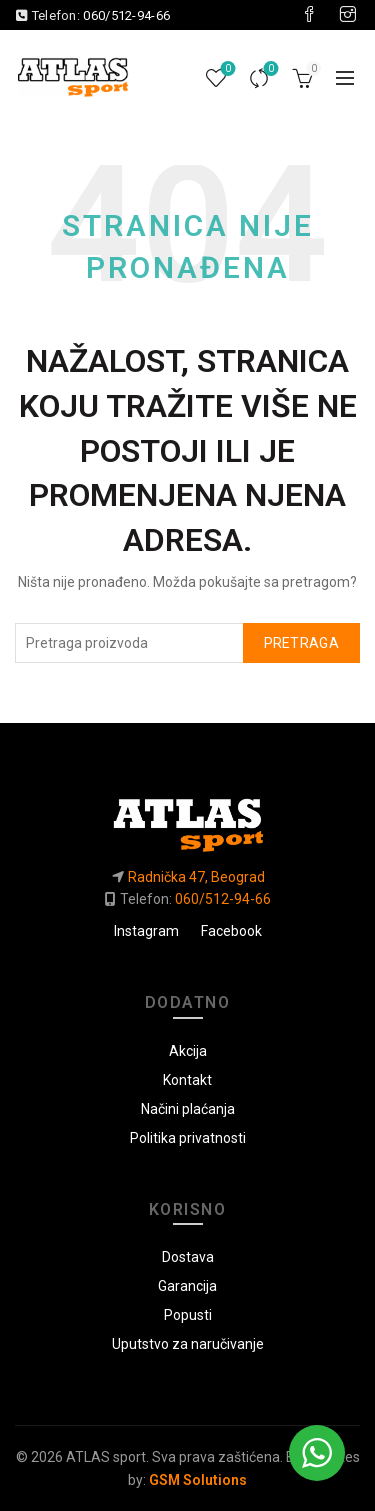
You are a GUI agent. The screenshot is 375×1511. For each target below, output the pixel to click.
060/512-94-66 (126, 15)
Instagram (146, 931)
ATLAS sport (106, 1457)
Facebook (231, 931)
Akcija (188, 1051)
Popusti (188, 1315)
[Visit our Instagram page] (348, 15)
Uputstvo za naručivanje (188, 1344)
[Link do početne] (187, 817)
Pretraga (301, 643)
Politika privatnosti (188, 1138)
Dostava (188, 1257)
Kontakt (187, 1080)
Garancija (187, 1286)
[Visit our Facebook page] (309, 15)
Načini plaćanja (188, 1109)
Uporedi (269, 69)
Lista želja (226, 69)
